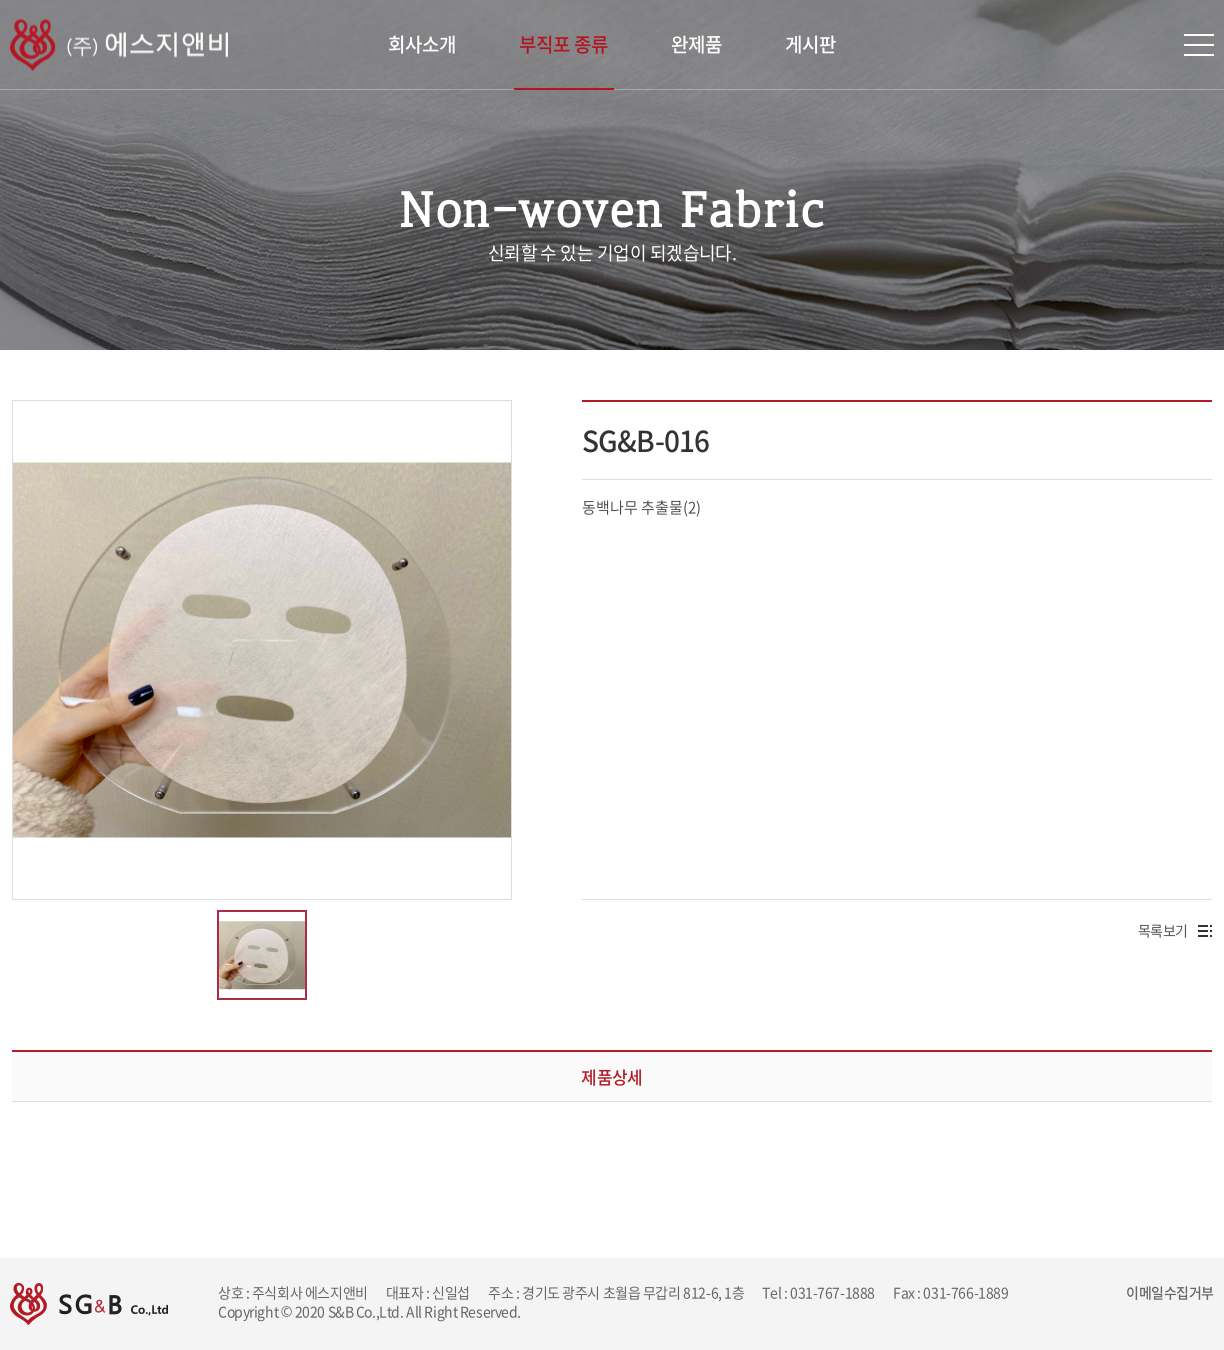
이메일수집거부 (1170, 1292)
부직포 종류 (563, 44)
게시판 (810, 44)
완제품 (696, 44)
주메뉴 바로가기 (0, 0)
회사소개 (422, 44)
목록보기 (1175, 930)
